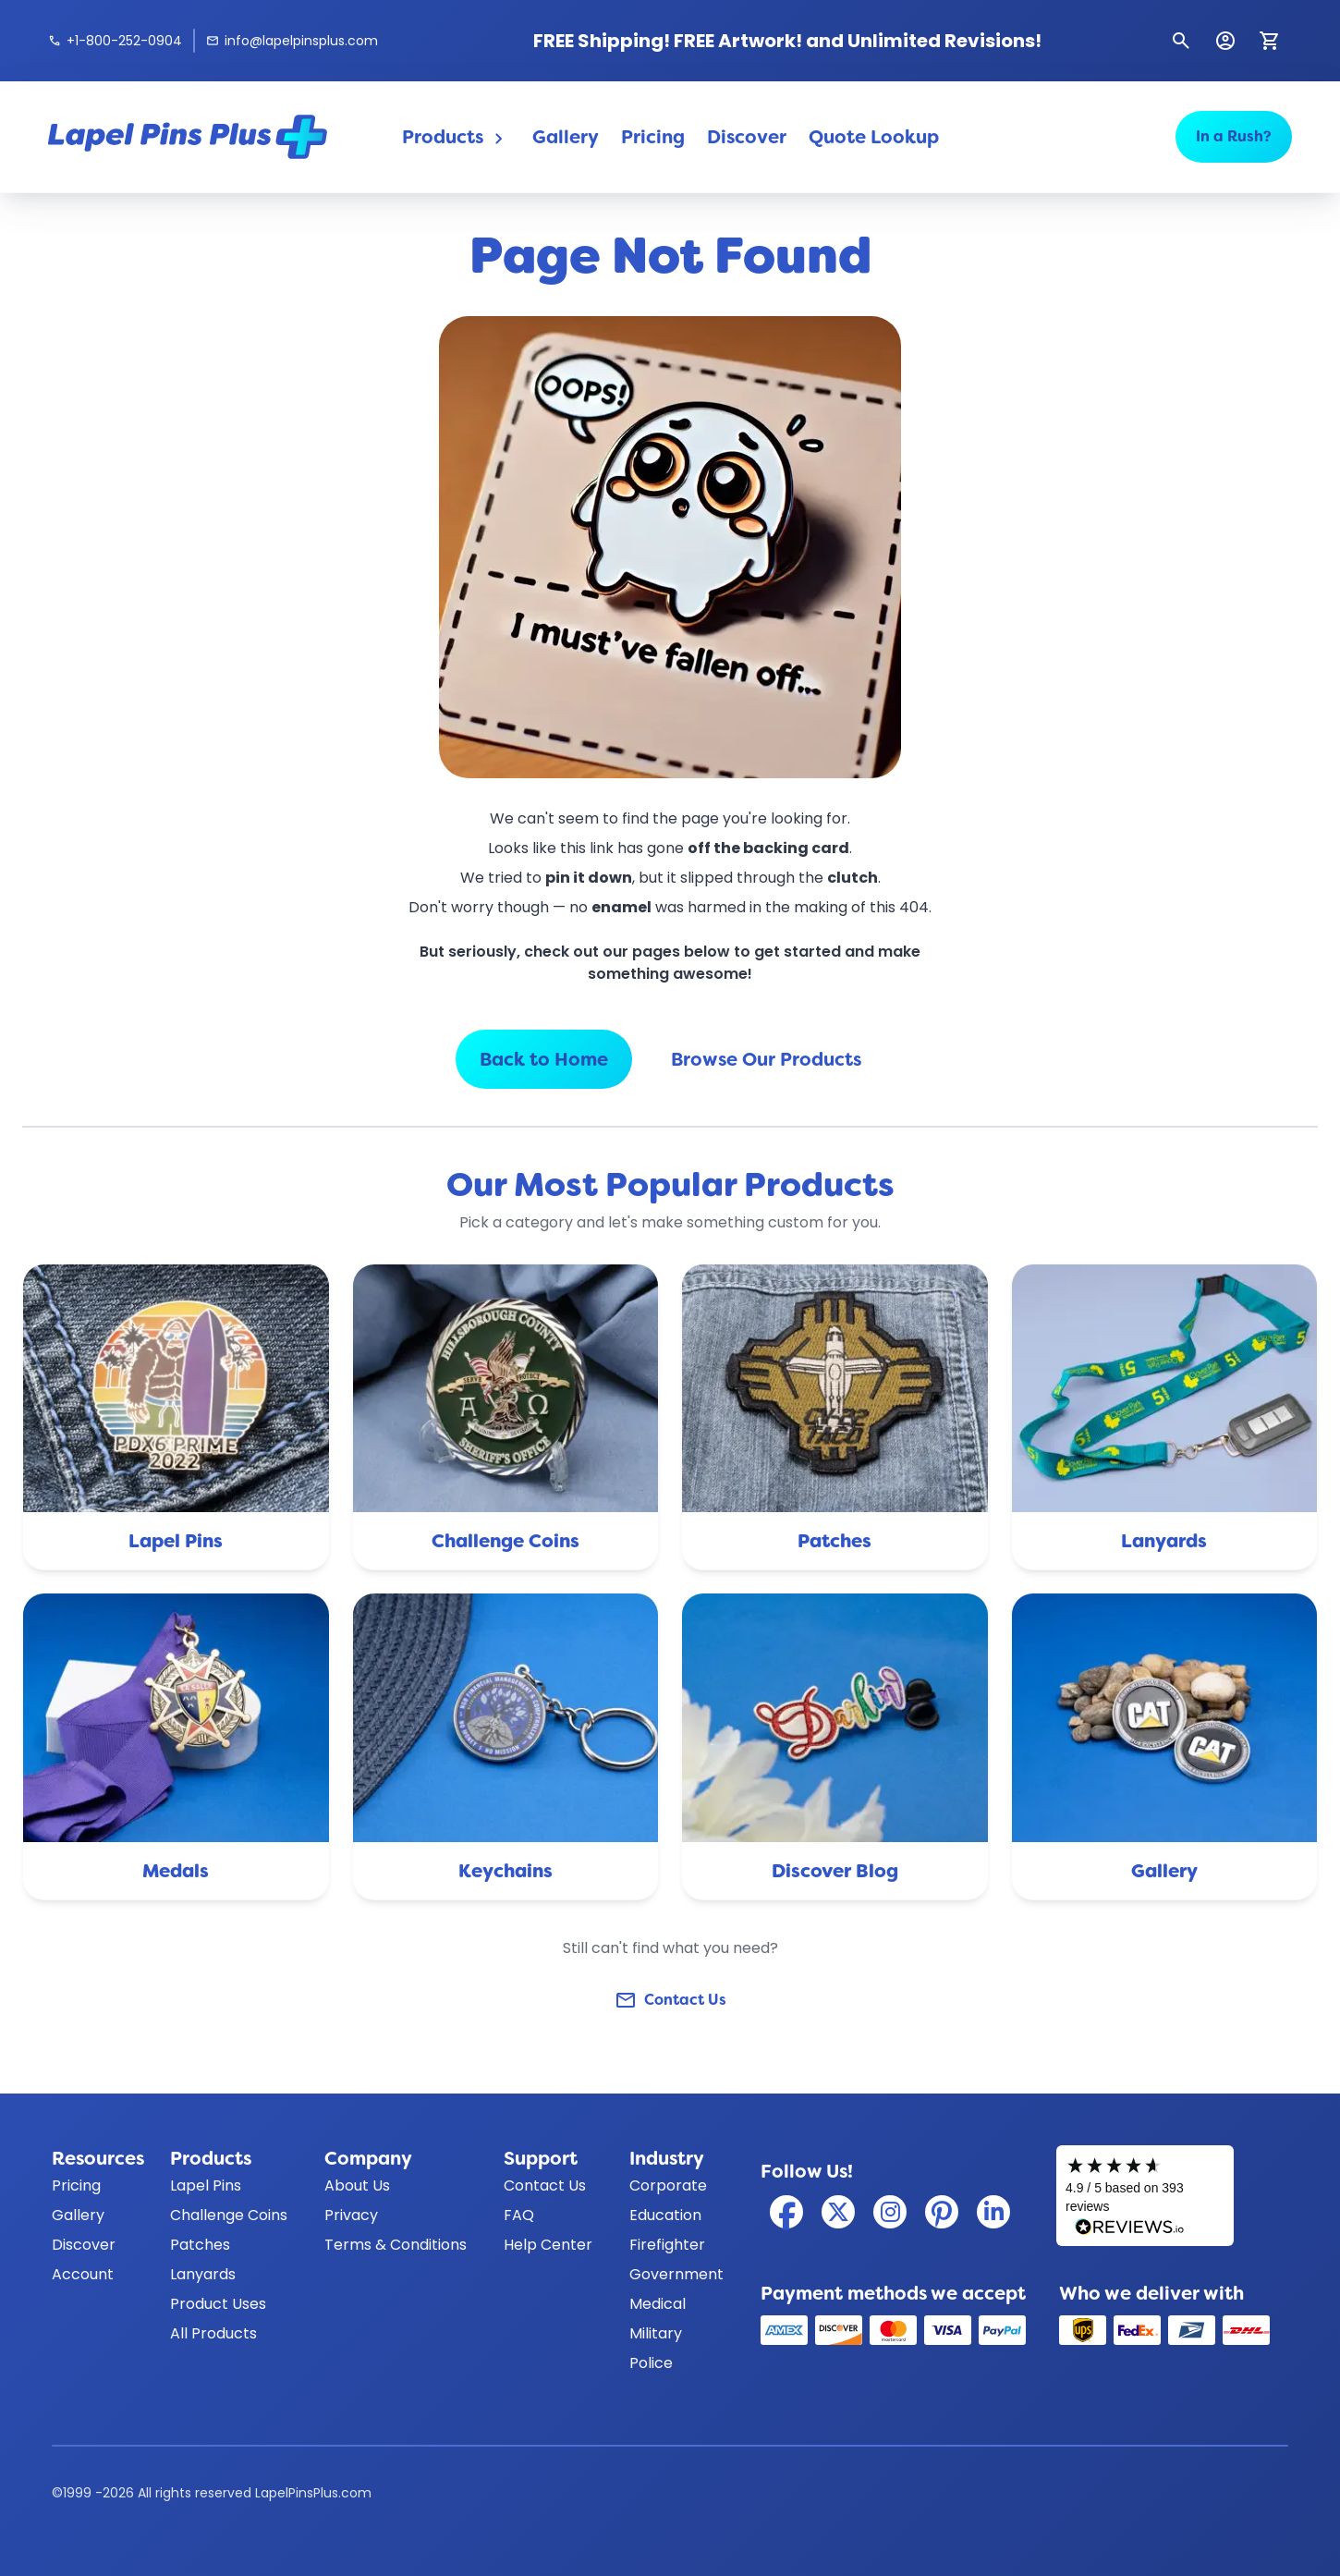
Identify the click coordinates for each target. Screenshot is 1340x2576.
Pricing (653, 137)
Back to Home (544, 1059)
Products (456, 137)
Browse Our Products (766, 1059)
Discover (746, 137)
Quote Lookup (874, 137)
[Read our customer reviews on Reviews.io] (1145, 2195)
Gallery (565, 137)
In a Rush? (1234, 136)
